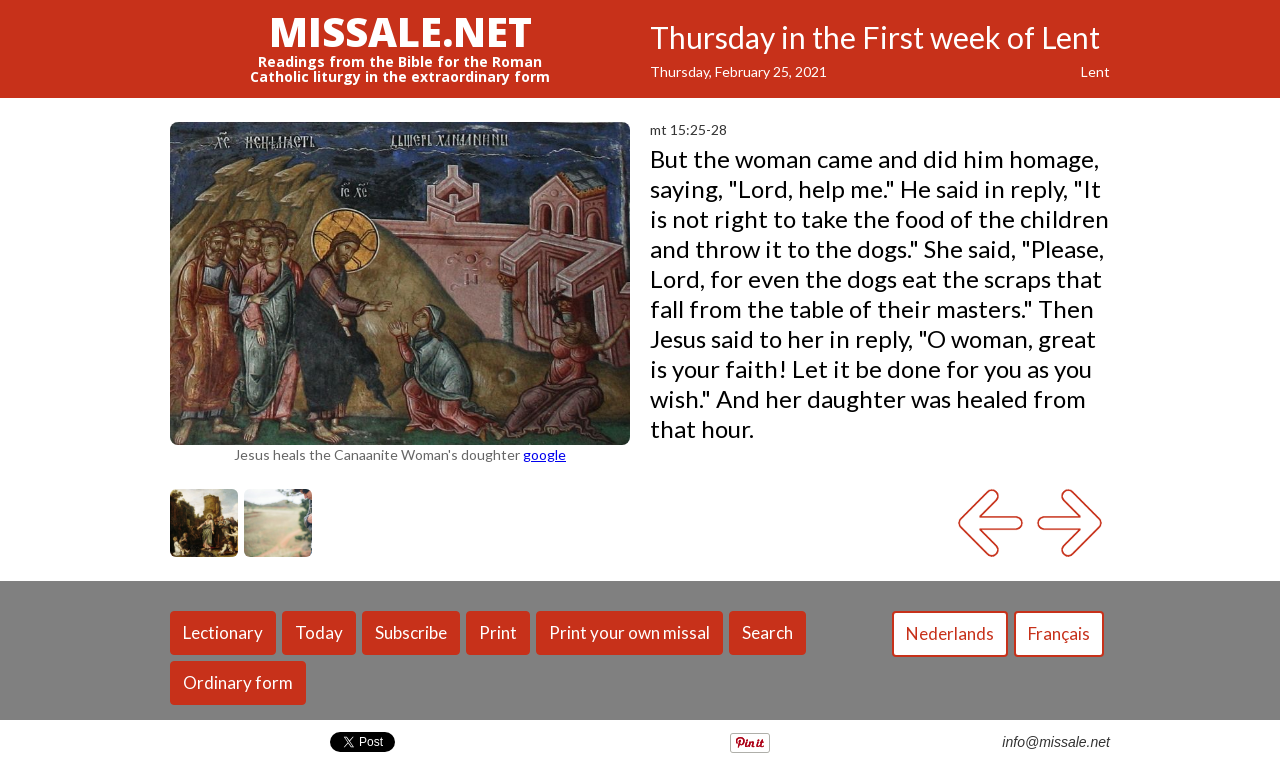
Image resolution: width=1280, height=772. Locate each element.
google (544, 454)
